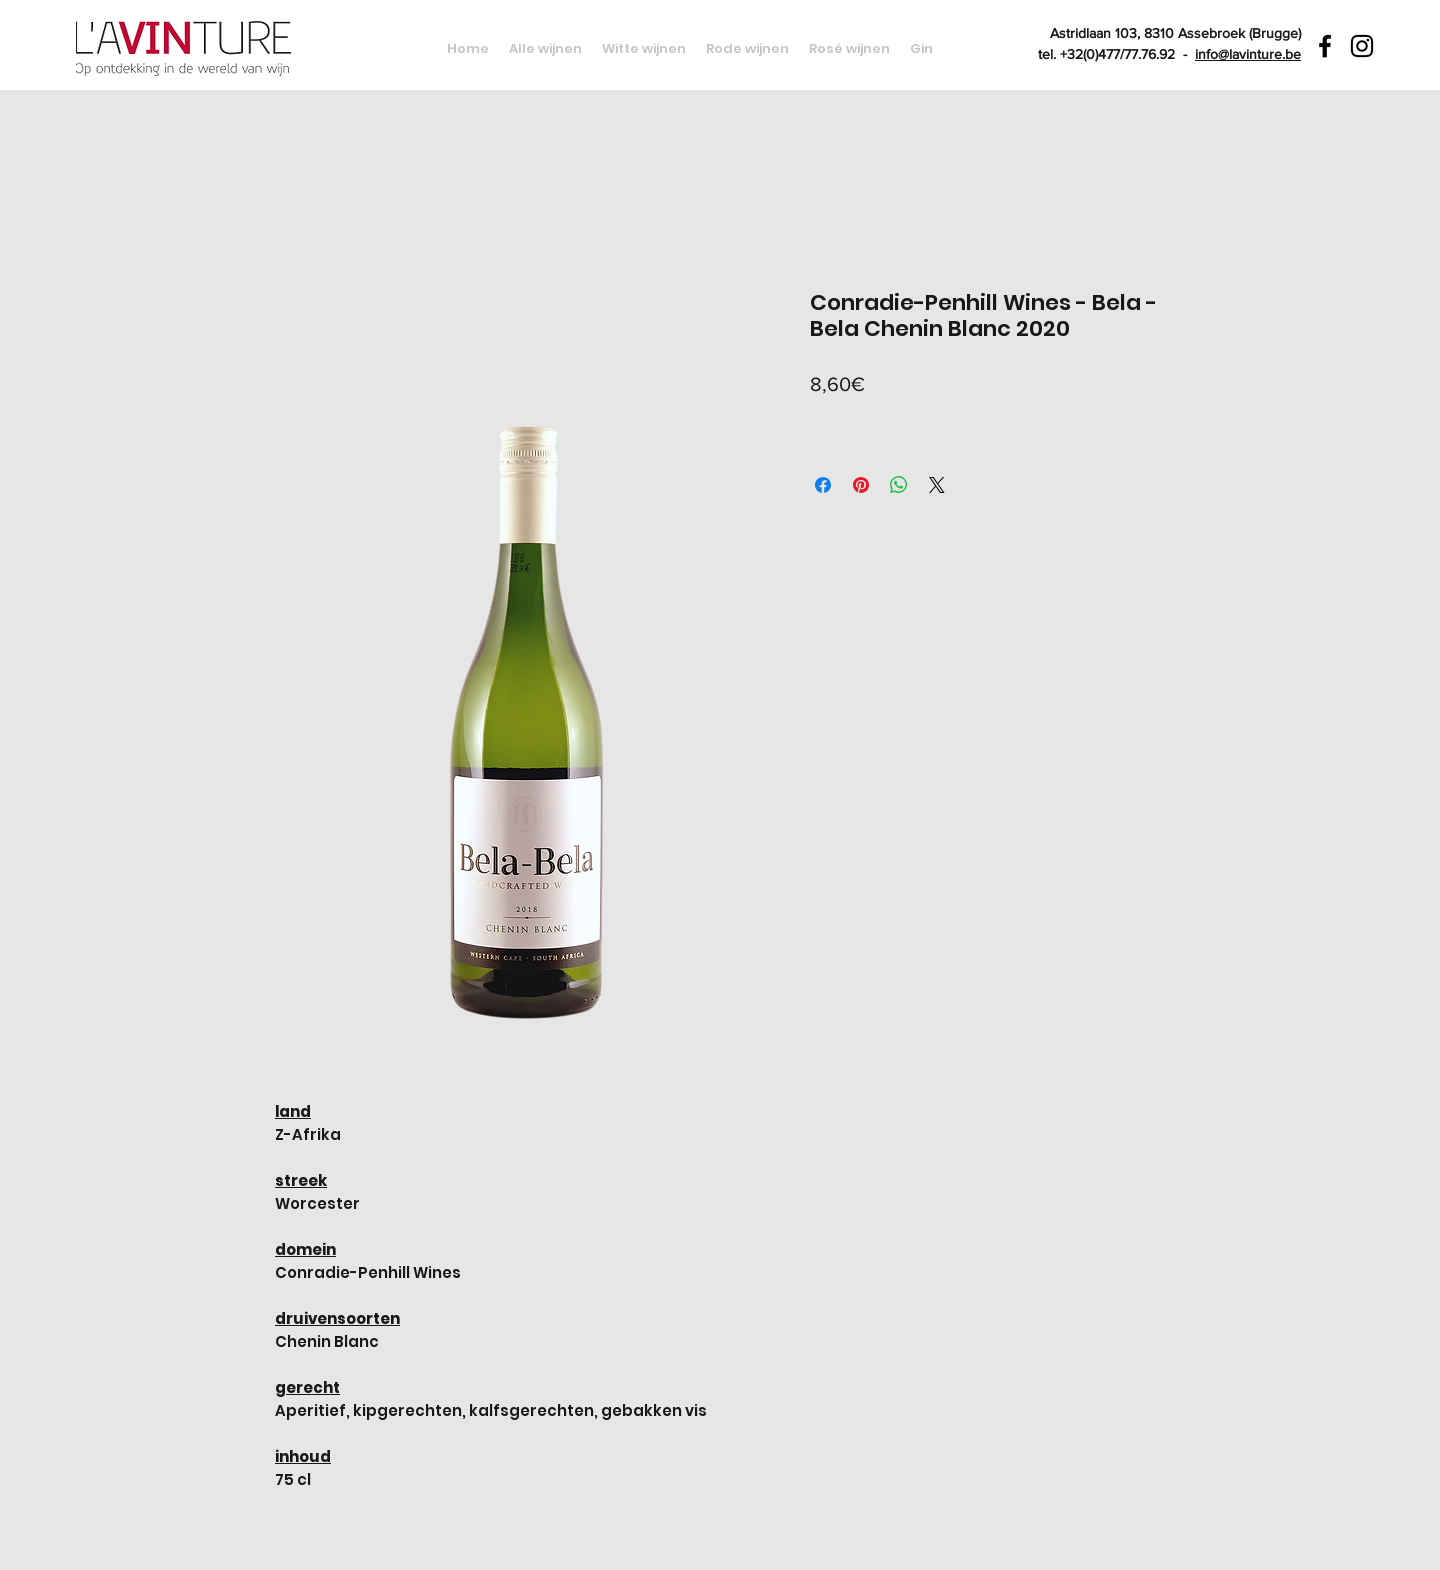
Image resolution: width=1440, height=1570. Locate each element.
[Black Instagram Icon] (1362, 46)
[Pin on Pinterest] (861, 485)
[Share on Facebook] (823, 485)
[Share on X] (937, 485)
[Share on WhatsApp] (899, 485)
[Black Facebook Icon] (1325, 46)
